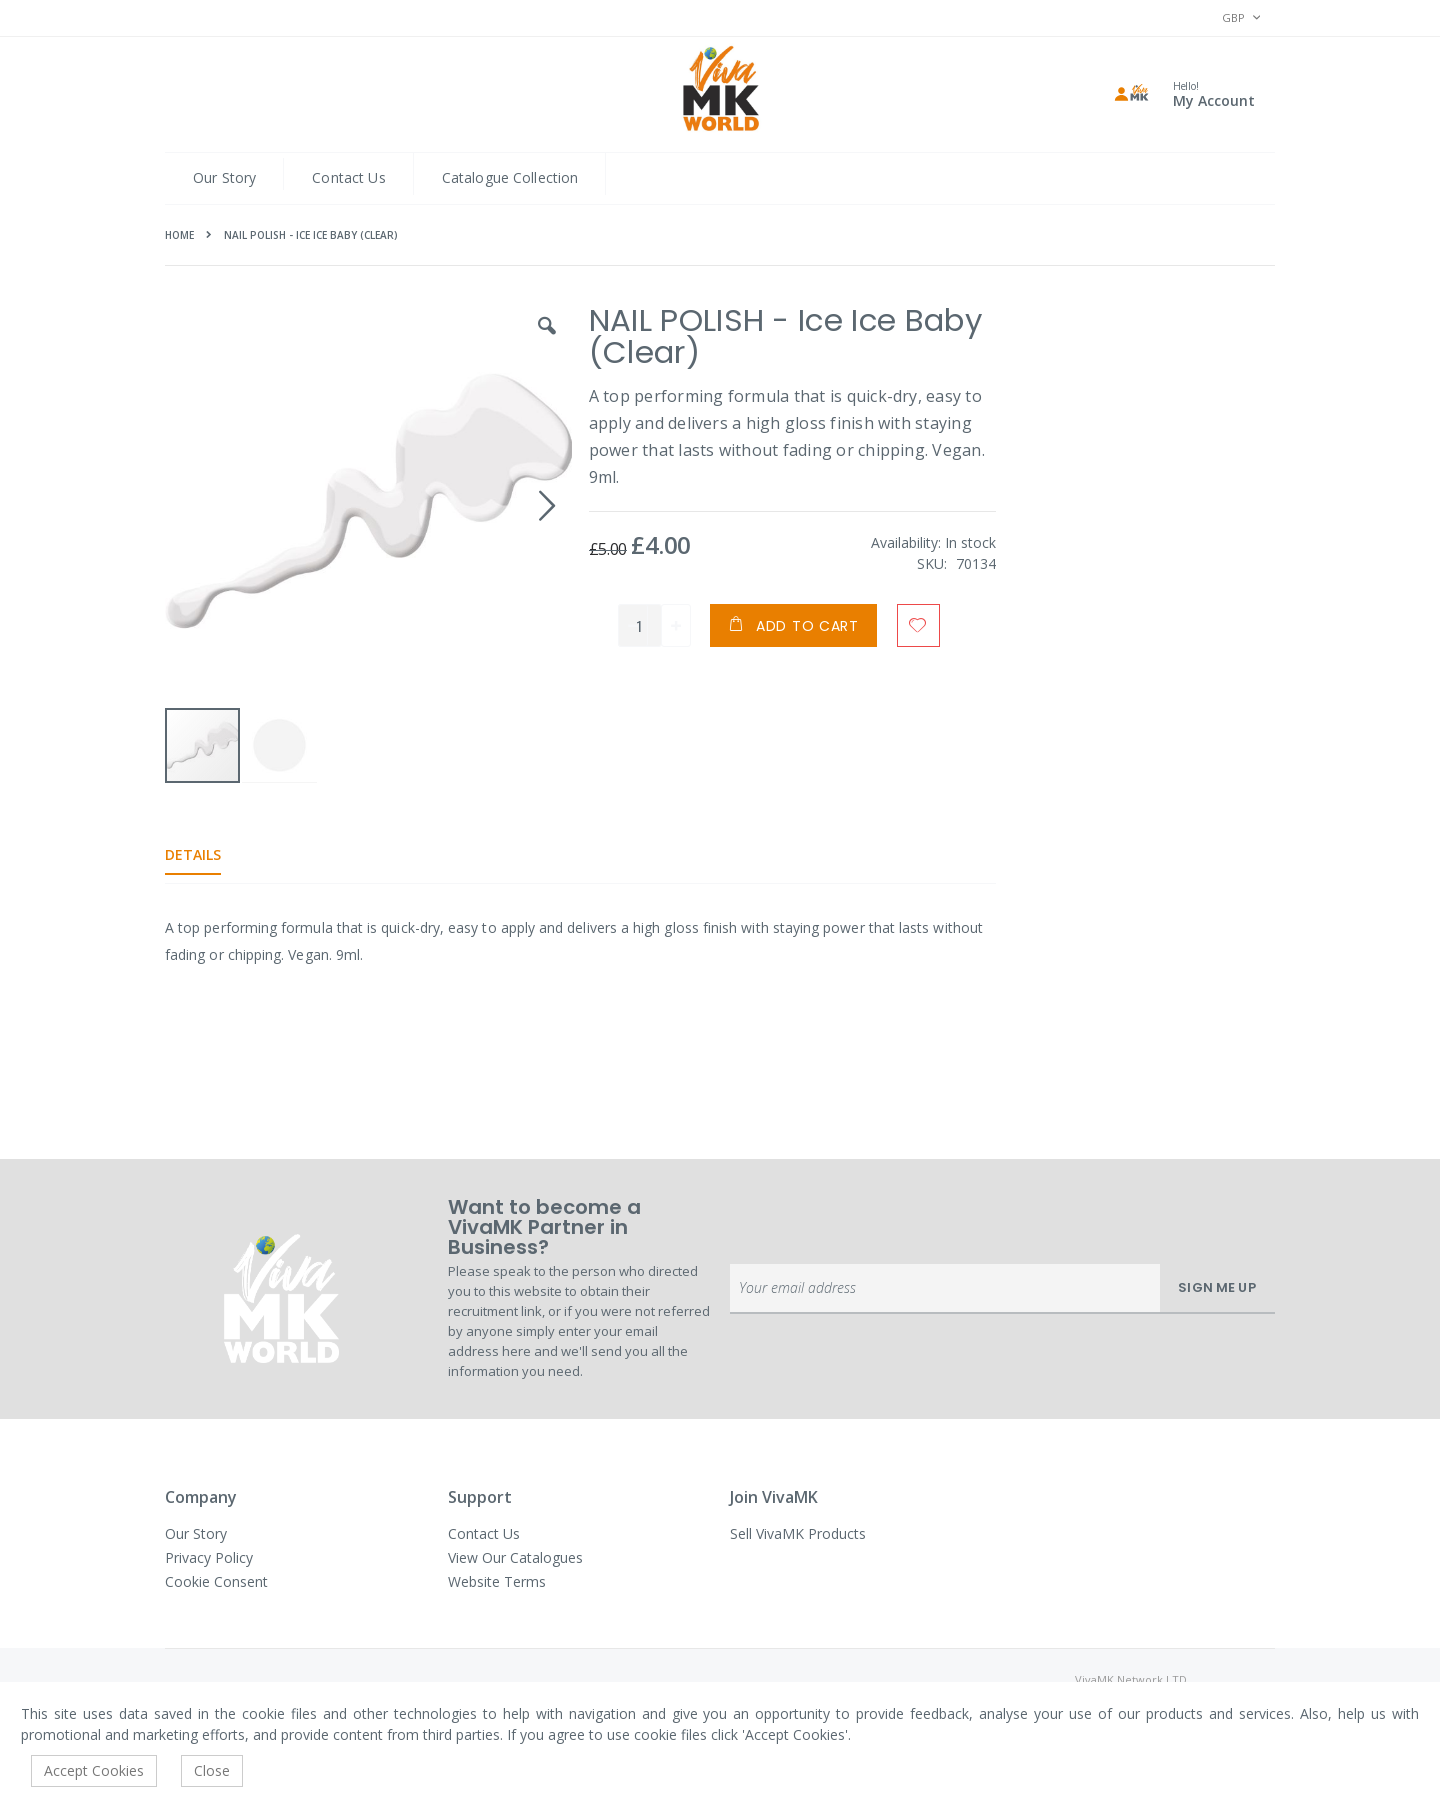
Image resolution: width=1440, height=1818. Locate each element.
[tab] (208, 855)
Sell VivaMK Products (798, 1533)
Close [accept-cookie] (212, 1770)
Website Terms (497, 1581)
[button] (545, 341)
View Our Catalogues (515, 1557)
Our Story (224, 177)
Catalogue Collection (510, 177)
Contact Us (348, 177)
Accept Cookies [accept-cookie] (94, 1770)
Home (179, 235)
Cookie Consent (216, 1581)
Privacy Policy (209, 1557)
